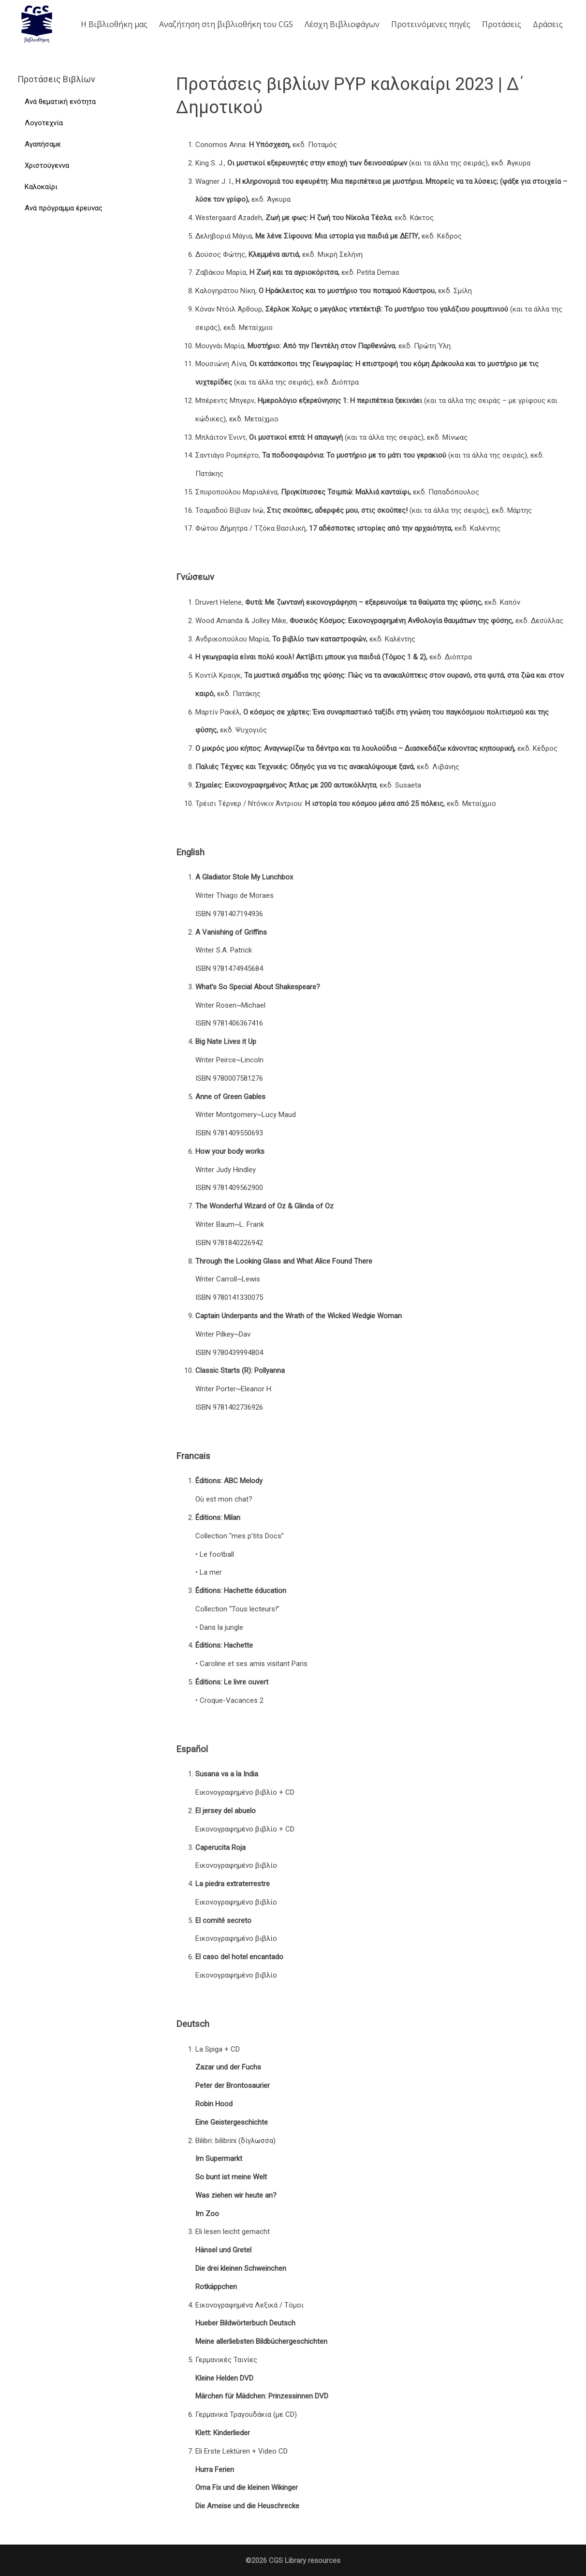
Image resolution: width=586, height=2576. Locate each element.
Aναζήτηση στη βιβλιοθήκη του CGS (226, 24)
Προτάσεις (501, 24)
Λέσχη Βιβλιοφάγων (342, 24)
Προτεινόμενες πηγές (430, 24)
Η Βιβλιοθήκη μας (114, 24)
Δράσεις (548, 24)
